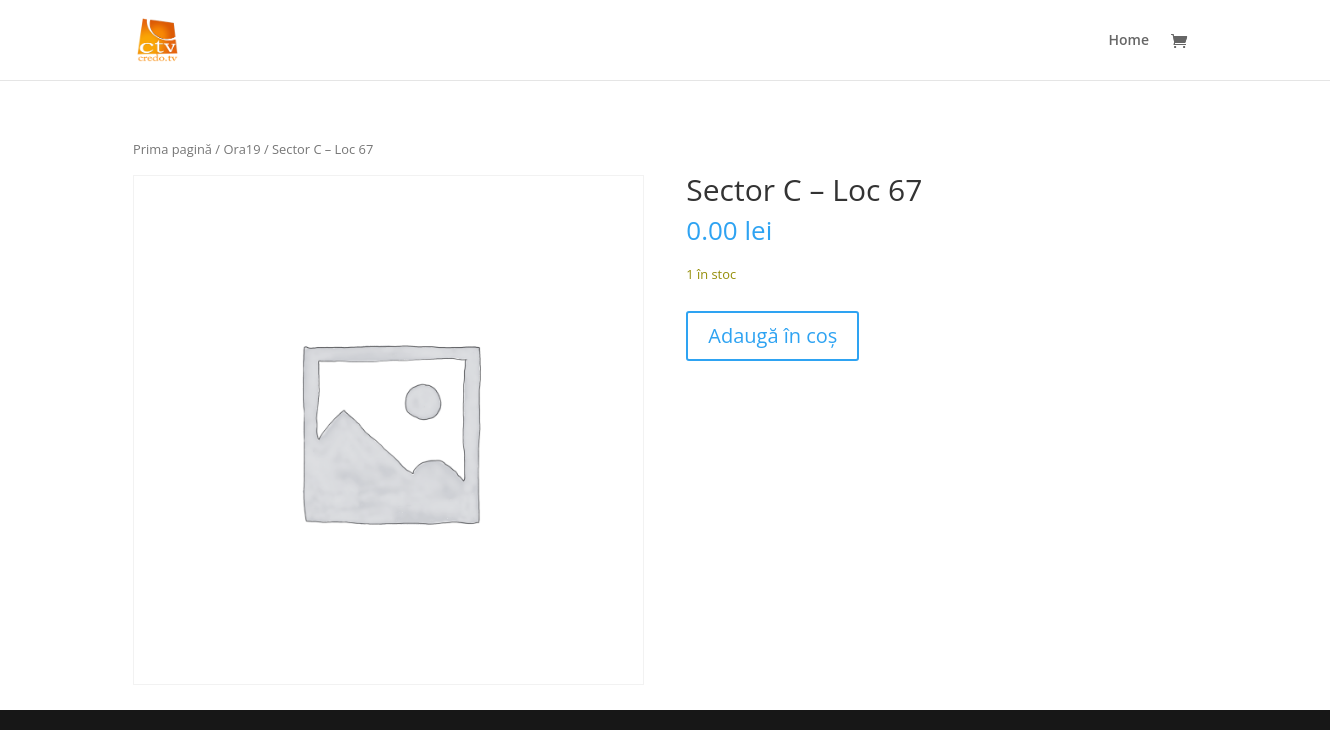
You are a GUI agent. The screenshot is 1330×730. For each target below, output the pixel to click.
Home (1129, 41)
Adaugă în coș (772, 335)
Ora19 (241, 149)
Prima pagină (172, 149)
